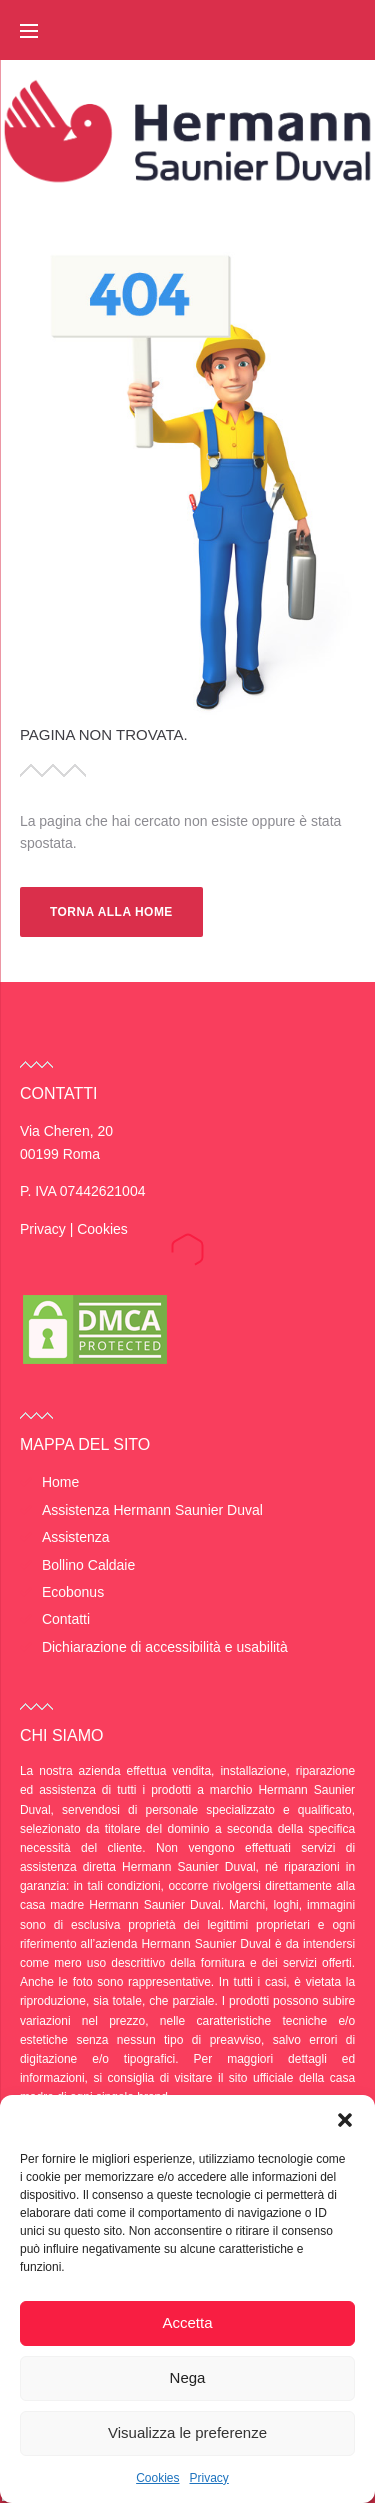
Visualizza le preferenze (187, 2432)
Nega (188, 2377)
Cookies (157, 2478)
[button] (345, 2120)
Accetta (187, 2322)
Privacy (209, 2478)
